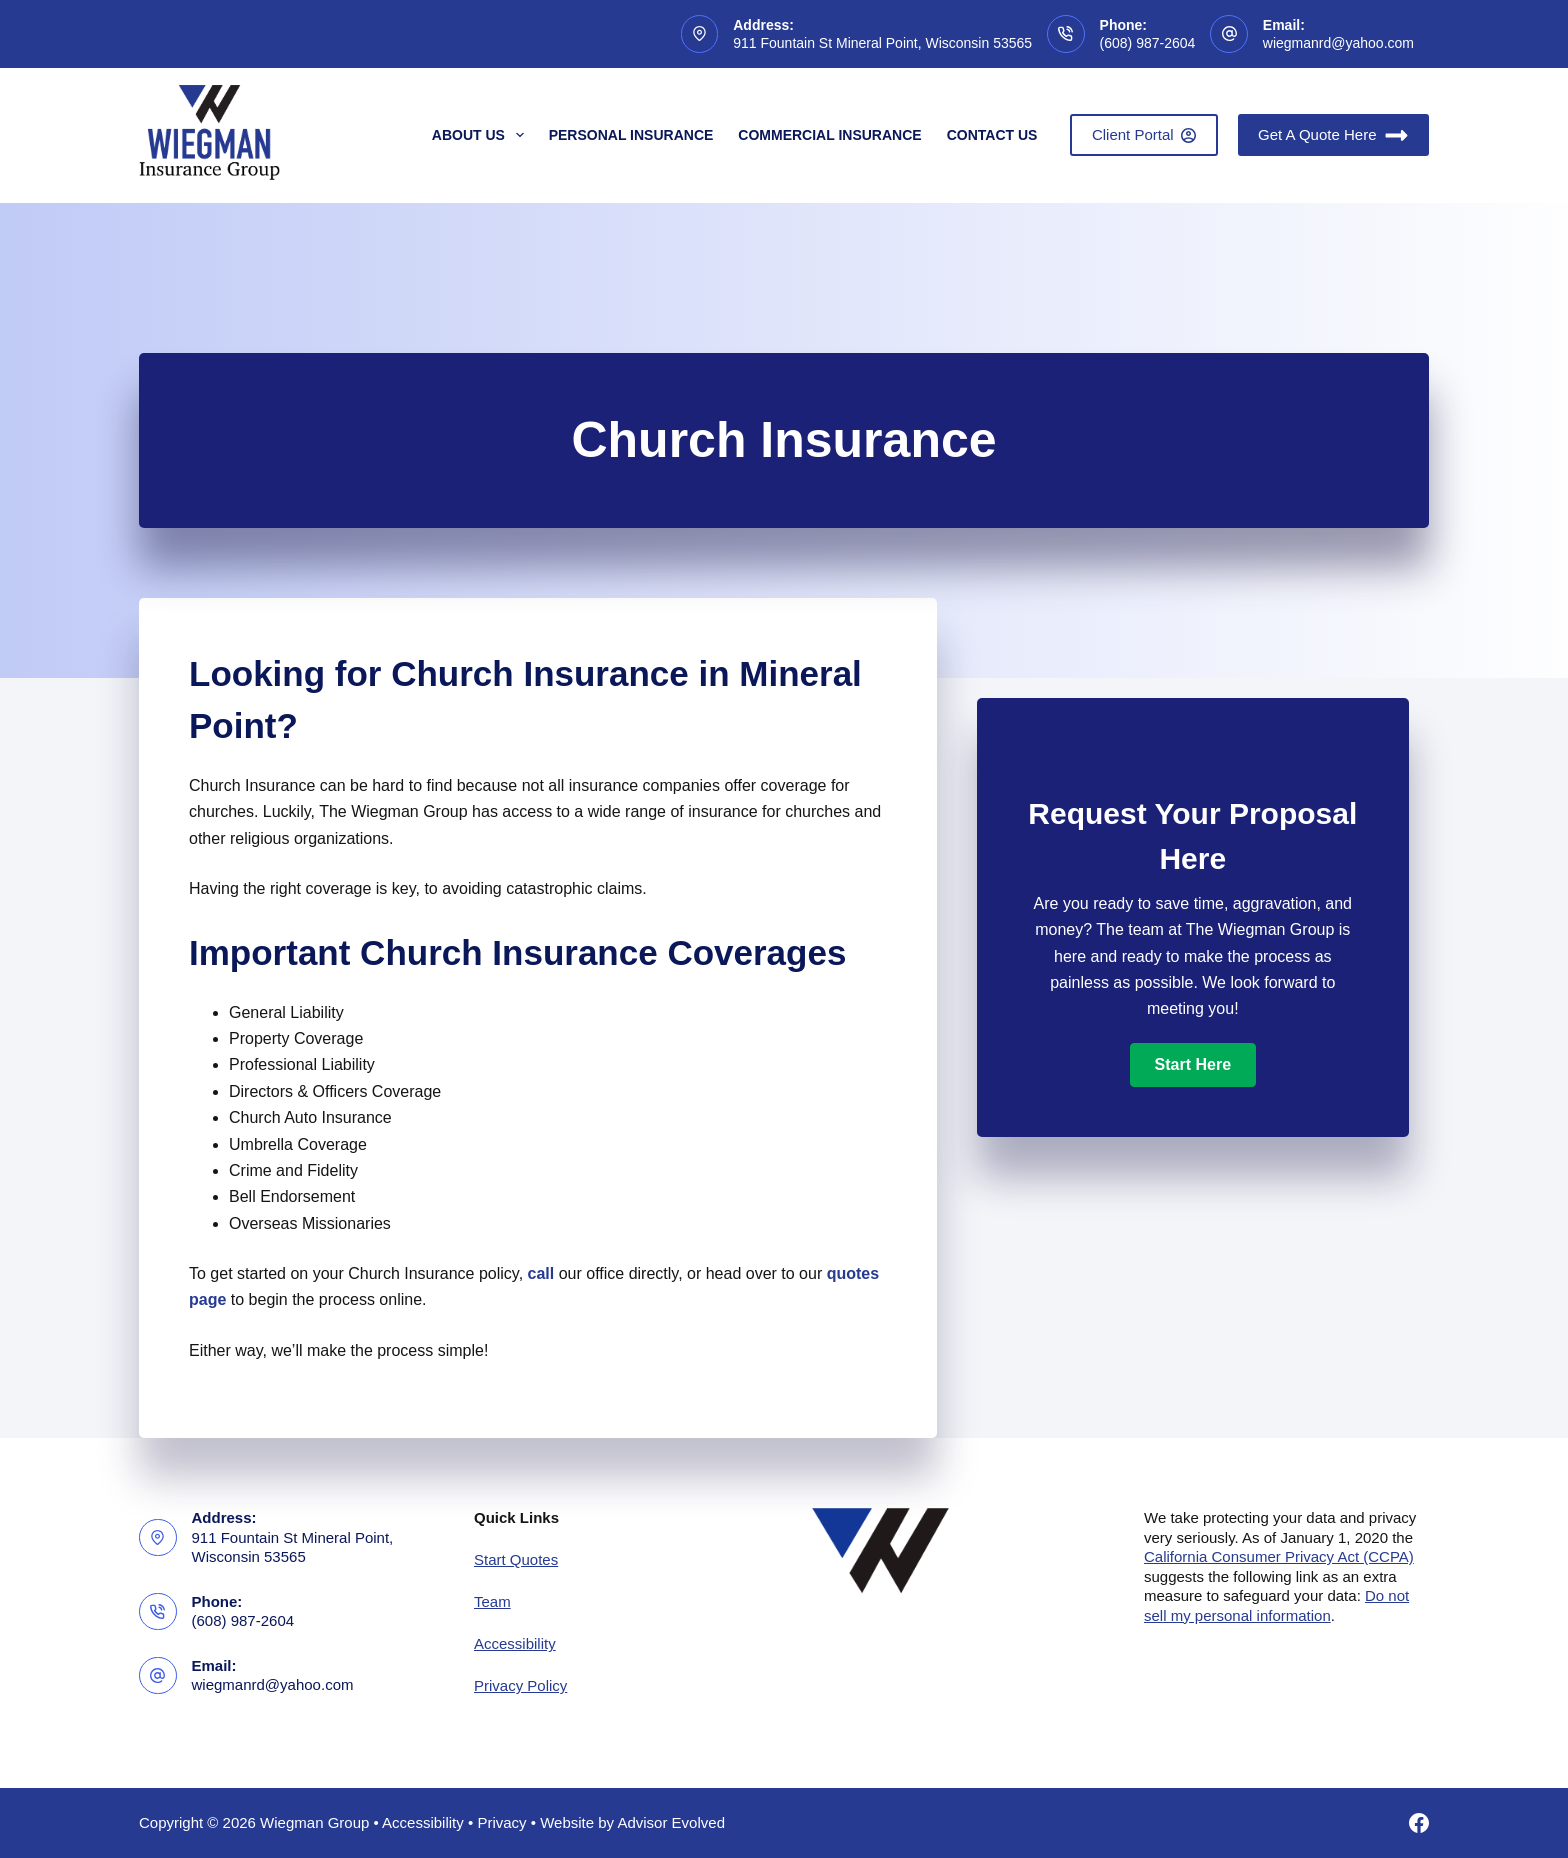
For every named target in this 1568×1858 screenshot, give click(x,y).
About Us (482, 135)
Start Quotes (516, 1559)
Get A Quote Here (1333, 135)
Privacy (501, 1822)
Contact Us (992, 135)
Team (492, 1601)
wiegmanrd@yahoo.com (1338, 43)
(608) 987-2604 (1148, 43)
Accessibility (515, 1643)
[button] (1193, 1065)
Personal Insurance (631, 135)
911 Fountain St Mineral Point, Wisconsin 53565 (882, 43)
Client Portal (1144, 134)
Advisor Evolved (671, 1822)
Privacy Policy (520, 1685)
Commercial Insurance (829, 135)
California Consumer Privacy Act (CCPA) (1279, 1556)
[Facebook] (1419, 1823)
